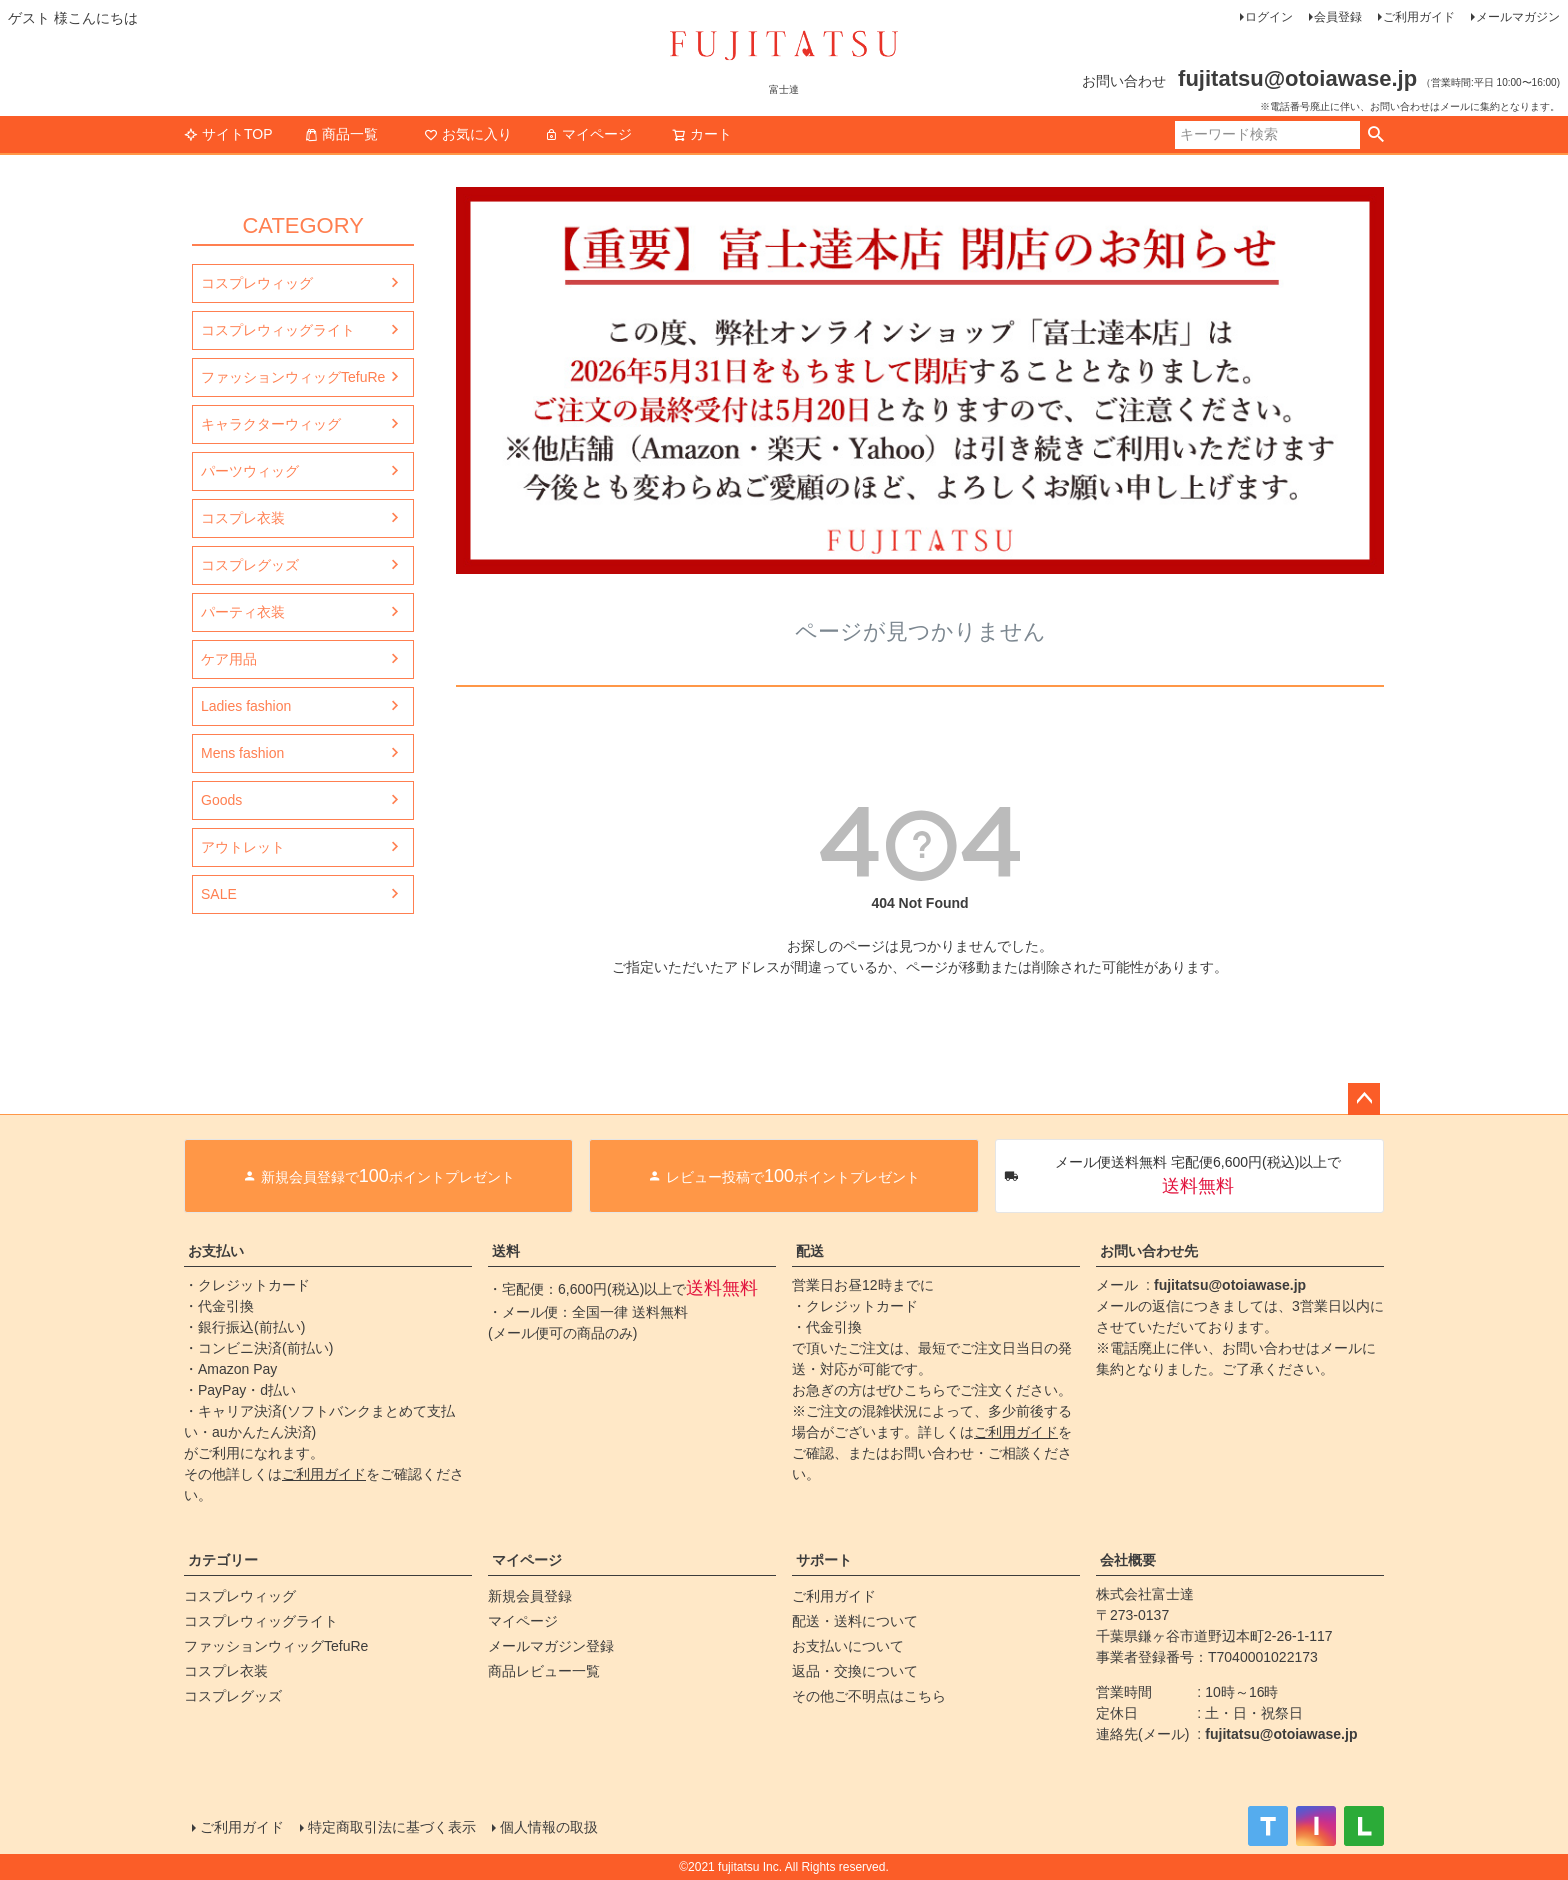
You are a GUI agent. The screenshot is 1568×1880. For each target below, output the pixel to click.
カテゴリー (223, 1560)
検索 (1375, 135)
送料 (506, 1251)
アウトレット (243, 847)
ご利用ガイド (1419, 17)
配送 (810, 1251)
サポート (824, 1560)
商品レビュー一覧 (544, 1671)
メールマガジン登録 (551, 1646)
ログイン (1269, 17)
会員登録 (1338, 17)
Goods (221, 800)
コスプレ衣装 (243, 518)
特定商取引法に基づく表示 (392, 1827)
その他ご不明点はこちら (869, 1696)
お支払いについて (848, 1646)
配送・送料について (855, 1621)
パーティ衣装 (243, 612)
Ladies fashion (246, 706)
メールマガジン (1518, 17)
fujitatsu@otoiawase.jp (1230, 1285)
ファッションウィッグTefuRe (293, 377)
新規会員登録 (530, 1596)
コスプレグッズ (250, 565)
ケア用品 (229, 659)
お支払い (216, 1251)
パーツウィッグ (250, 471)
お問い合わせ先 (1149, 1251)
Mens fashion (242, 753)
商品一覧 (341, 134)
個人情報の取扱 (549, 1827)
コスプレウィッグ (257, 283)
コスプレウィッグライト (278, 330)
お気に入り (468, 134)
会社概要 (1128, 1560)
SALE (219, 894)
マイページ (588, 134)
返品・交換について (855, 1671)
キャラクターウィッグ (271, 424)
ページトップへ (1364, 1099)
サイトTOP (228, 134)
